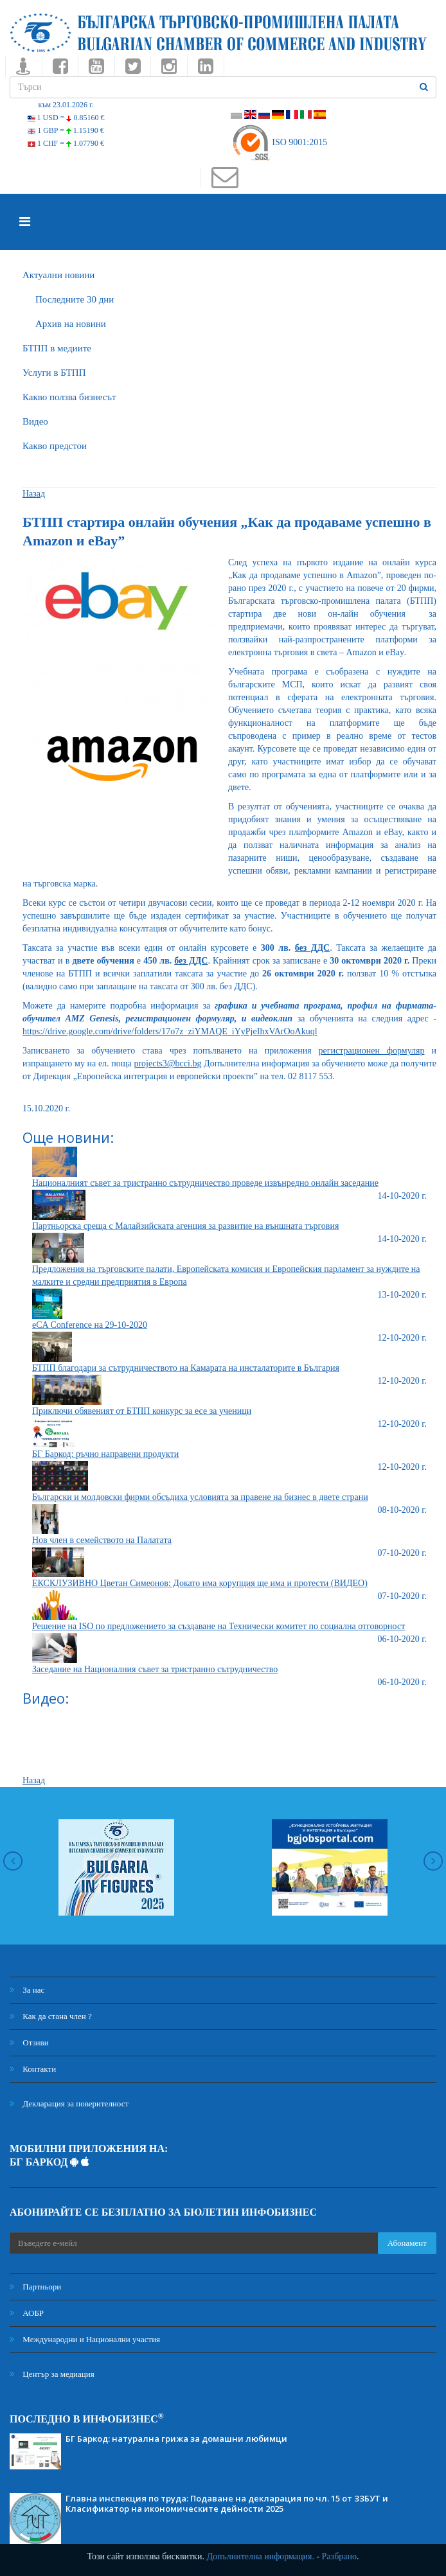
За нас (27, 1990)
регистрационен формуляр (372, 1050)
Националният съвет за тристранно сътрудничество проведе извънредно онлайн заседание (205, 1183)
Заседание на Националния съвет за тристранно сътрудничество (155, 1669)
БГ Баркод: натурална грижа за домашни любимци (176, 2438)
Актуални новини (58, 275)
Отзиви (29, 2042)
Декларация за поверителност (69, 2103)
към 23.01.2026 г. (65, 104)
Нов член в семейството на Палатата (102, 1540)
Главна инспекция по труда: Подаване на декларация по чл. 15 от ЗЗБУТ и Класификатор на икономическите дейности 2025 (227, 2503)
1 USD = (66, 117)
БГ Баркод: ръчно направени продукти (105, 1454)
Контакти (33, 2069)
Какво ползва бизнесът (69, 397)
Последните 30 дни (74, 299)
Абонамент (407, 2243)
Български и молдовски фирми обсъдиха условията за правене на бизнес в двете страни (200, 1497)
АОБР (27, 2313)
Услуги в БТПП (53, 372)
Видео (35, 421)
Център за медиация (52, 2374)
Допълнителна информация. (260, 2556)
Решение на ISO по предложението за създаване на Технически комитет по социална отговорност (218, 1626)
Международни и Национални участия (85, 2339)
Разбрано (339, 2556)
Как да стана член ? (51, 2016)
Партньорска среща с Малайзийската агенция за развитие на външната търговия (185, 1226)
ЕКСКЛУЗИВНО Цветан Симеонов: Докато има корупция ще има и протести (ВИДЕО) (200, 1583)
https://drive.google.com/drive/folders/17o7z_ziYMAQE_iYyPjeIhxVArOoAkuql (169, 1031)
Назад (33, 493)
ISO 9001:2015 (279, 142)
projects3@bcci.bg (167, 1063)
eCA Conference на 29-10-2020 (89, 1325)
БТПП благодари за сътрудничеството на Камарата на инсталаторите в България (185, 1368)
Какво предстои (54, 446)
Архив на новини (70, 324)
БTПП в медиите (56, 348)
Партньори (35, 2286)
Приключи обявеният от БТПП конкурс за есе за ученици (141, 1411)
